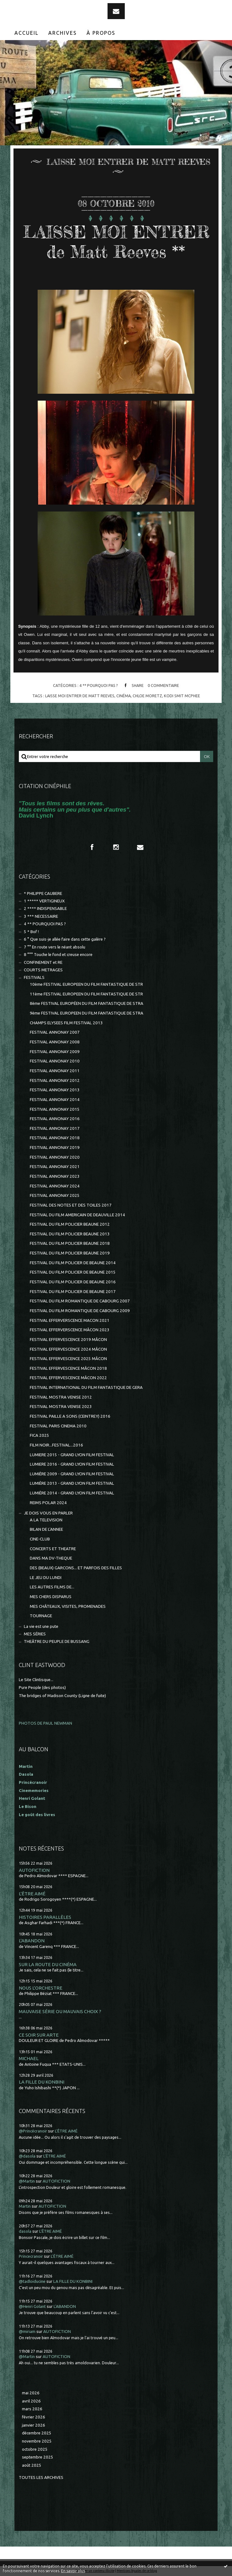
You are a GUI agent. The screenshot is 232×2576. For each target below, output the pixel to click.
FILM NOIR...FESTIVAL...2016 (56, 1445)
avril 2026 (31, 2401)
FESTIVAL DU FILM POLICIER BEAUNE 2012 (70, 1224)
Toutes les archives (41, 2477)
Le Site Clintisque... (36, 1679)
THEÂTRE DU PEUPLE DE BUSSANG (56, 1641)
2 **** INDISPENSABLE (45, 908)
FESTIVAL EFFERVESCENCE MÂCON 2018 (68, 1368)
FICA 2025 (39, 1435)
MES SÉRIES (35, 1634)
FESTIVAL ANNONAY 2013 (55, 1090)
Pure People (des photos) (42, 1687)
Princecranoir (31, 2256)
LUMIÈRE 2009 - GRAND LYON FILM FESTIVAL (72, 1474)
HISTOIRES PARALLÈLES (45, 1917)
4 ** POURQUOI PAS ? (98, 685)
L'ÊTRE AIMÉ (32, 1893)
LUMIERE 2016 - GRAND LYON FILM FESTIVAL (72, 1464)
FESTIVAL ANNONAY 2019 (55, 1147)
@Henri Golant (32, 2306)
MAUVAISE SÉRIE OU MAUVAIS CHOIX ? (60, 2011)
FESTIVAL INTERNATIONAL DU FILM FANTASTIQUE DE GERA (86, 1387)
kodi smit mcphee (182, 695)
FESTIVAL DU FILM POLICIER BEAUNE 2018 (70, 1243)
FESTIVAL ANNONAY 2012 (55, 1080)
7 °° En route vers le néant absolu (54, 947)
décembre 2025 (36, 2433)
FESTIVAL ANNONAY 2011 (55, 1070)
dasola (25, 2231)
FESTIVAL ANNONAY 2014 (55, 1099)
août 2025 (31, 2465)
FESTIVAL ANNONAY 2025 (55, 1195)
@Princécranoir (33, 2131)
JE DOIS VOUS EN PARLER (48, 1513)
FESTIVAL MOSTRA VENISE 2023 (61, 1406)
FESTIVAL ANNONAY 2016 (55, 1118)
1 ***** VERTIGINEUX (44, 901)
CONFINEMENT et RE (43, 962)
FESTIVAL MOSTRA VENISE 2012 (61, 1397)
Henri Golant (32, 1798)
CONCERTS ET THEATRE (53, 1548)
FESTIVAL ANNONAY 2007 (55, 1032)
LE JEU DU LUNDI (45, 1577)
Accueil (26, 33)
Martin (25, 2206)
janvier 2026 (33, 2425)
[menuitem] (26, 33)
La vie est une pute (41, 1626)
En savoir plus (73, 2571)
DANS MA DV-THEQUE (51, 1558)
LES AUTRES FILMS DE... (52, 1587)
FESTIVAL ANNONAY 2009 (55, 1051)
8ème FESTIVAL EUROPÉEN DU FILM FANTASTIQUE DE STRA (86, 1003)
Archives (62, 33)
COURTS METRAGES (43, 970)
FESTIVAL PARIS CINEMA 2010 (58, 1426)
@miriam (27, 2331)
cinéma (123, 695)
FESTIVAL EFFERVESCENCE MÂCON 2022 (68, 1377)
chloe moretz (147, 695)
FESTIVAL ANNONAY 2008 (55, 1042)
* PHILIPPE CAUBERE (43, 893)
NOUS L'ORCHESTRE (40, 1988)
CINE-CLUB (40, 1539)
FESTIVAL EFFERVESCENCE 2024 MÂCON (68, 1349)
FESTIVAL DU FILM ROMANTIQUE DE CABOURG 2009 (80, 1310)
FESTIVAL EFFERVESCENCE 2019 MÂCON (68, 1339)
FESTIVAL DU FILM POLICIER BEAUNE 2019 (70, 1253)
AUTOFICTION (34, 1870)
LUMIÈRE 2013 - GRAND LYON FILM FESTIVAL (72, 1483)
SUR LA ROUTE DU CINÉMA (47, 1964)
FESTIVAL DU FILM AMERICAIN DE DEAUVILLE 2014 (77, 1215)
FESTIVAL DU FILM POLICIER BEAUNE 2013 (70, 1234)
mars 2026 (32, 2409)
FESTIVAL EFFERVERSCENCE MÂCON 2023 (69, 1329)
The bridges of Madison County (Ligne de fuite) (62, 1695)
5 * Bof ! (31, 931)
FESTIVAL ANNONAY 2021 (55, 1166)
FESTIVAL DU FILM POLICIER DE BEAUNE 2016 (73, 1282)
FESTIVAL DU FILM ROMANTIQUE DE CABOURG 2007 (80, 1301)
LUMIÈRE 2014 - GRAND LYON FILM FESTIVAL (72, 1493)
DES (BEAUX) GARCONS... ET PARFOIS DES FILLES (76, 1568)
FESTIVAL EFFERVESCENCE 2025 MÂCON (68, 1358)
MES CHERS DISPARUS (50, 1596)
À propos (101, 33)
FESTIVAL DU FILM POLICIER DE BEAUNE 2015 (73, 1272)
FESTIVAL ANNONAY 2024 (55, 1186)
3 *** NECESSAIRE (41, 916)
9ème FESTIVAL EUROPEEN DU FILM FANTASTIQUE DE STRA (86, 1013)
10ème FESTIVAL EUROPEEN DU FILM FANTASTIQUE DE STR (86, 984)
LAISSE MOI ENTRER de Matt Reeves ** (116, 242)
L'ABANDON (32, 1940)
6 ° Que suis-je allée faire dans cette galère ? (65, 939)
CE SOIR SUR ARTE (39, 2035)
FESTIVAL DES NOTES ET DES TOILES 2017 (71, 1205)
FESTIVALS (34, 977)
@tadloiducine (32, 2281)
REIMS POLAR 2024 (48, 1502)
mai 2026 (31, 2393)
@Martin (27, 2181)
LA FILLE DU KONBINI (41, 2082)
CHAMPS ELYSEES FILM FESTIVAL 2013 (66, 1023)
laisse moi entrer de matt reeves (79, 695)
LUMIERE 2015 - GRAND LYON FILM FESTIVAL (72, 1454)
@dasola (27, 2156)
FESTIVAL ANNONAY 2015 (55, 1109)
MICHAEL (29, 2058)
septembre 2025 (37, 2457)
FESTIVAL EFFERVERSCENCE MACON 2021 (69, 1320)
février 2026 (33, 2417)
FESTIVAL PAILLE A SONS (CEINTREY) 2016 (70, 1416)
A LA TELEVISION (46, 1520)
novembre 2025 (37, 2441)
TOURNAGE (41, 1615)
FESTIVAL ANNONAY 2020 (55, 1157)
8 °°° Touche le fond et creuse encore (58, 954)
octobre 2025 (35, 2449)
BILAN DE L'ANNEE (46, 1529)
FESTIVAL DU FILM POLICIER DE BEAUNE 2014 (73, 1262)
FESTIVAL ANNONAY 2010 (55, 1061)
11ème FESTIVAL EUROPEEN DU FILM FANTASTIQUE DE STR (86, 994)
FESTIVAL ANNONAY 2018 (55, 1137)
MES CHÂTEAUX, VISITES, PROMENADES (68, 1606)
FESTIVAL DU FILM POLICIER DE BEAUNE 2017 (73, 1291)
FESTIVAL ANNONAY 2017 (55, 1128)
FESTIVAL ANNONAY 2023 (55, 1176)
